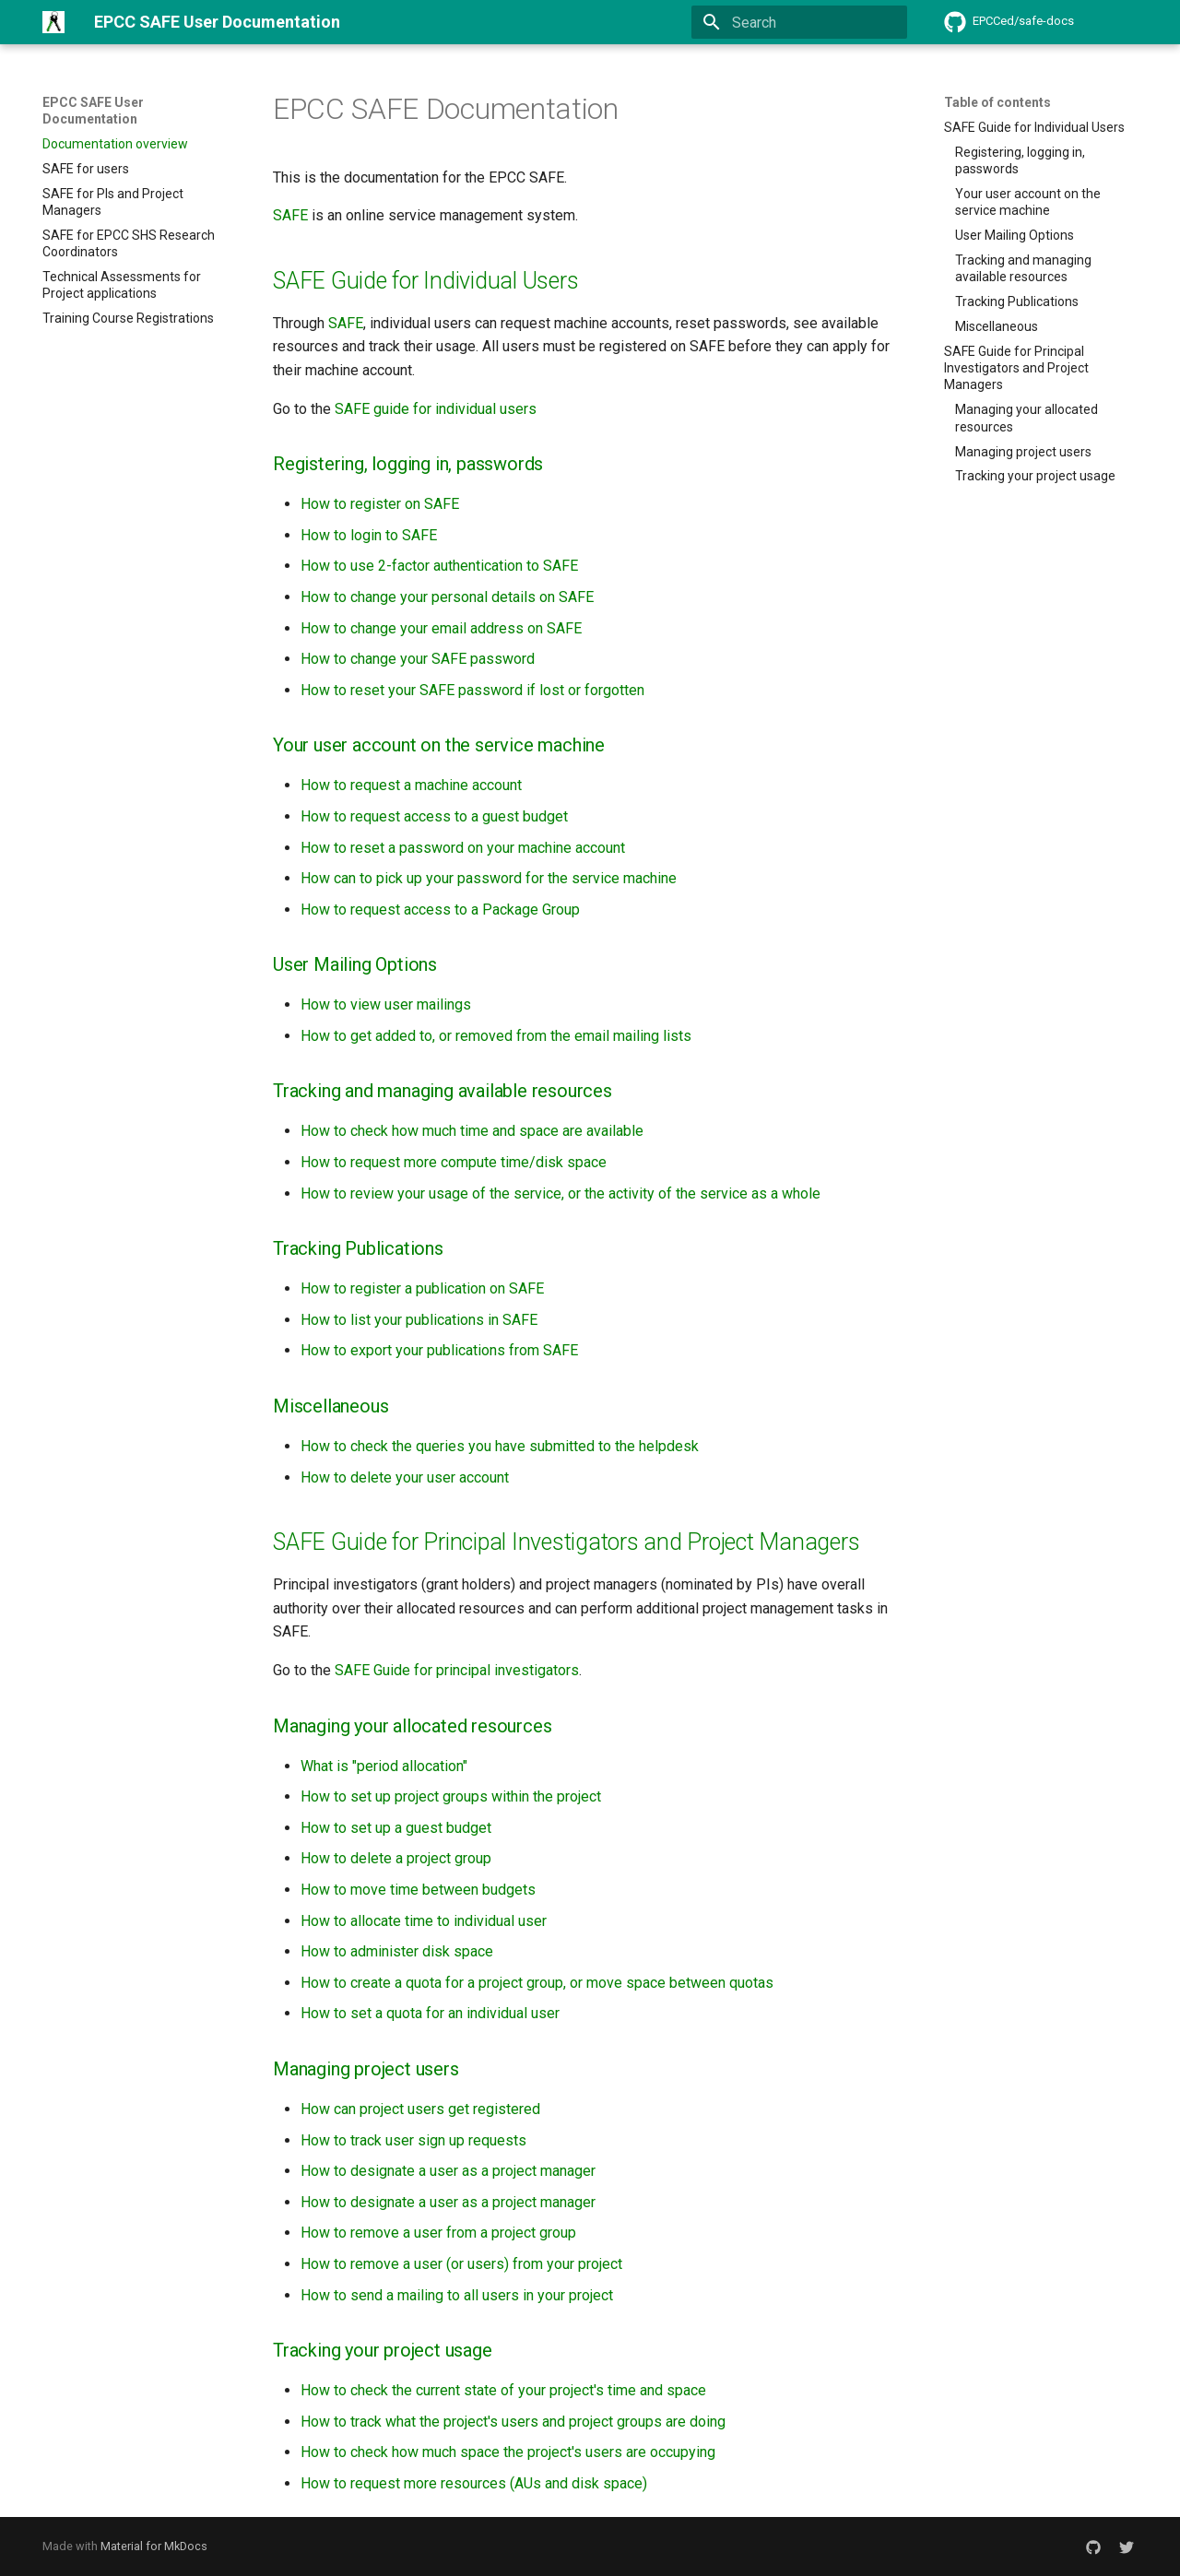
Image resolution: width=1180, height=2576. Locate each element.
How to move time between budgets (418, 1889)
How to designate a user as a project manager (448, 2171)
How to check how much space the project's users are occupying (508, 2452)
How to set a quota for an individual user (430, 2013)
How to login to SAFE (369, 535)
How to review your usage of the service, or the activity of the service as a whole (560, 1193)
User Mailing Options (355, 964)
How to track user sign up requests (413, 2140)
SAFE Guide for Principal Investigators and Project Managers (566, 1542)
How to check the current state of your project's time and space (503, 2390)
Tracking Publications (358, 1248)
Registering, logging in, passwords (408, 464)
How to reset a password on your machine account (463, 848)
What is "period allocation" (384, 1766)
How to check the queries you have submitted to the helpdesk (500, 1446)
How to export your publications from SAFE (439, 1350)
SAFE (290, 215)
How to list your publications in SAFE (419, 1320)
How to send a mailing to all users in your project (457, 2295)
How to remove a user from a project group (438, 2232)
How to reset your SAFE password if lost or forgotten (472, 690)
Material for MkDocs (153, 2546)
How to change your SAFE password (418, 659)
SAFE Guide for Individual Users (425, 280)
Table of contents (997, 102)
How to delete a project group (396, 1858)
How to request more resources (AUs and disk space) (474, 2483)
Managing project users (366, 2069)
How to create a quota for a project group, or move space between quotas (537, 1982)
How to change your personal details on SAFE (447, 597)
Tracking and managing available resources (442, 1091)
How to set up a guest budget (396, 1828)
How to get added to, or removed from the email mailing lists (496, 1036)
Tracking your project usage (382, 2350)
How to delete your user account (405, 1477)
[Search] (799, 22)
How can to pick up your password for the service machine (489, 878)
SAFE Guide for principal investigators (457, 1670)
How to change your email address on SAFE (441, 628)
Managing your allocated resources (412, 1726)
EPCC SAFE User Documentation (93, 110)
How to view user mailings (386, 1004)
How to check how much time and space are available (472, 1131)
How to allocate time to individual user (424, 1921)
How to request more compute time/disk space (454, 1162)
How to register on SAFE (380, 504)
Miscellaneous (330, 1406)
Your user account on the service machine (439, 745)
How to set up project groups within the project (451, 1796)
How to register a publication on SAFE (422, 1288)
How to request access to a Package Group (440, 909)
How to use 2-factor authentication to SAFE (439, 565)
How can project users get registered (420, 2109)
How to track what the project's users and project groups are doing (513, 2421)
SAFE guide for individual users (436, 409)
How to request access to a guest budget (434, 816)
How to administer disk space (397, 1951)
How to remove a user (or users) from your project (461, 2264)
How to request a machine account (411, 785)
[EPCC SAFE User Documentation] (53, 22)
